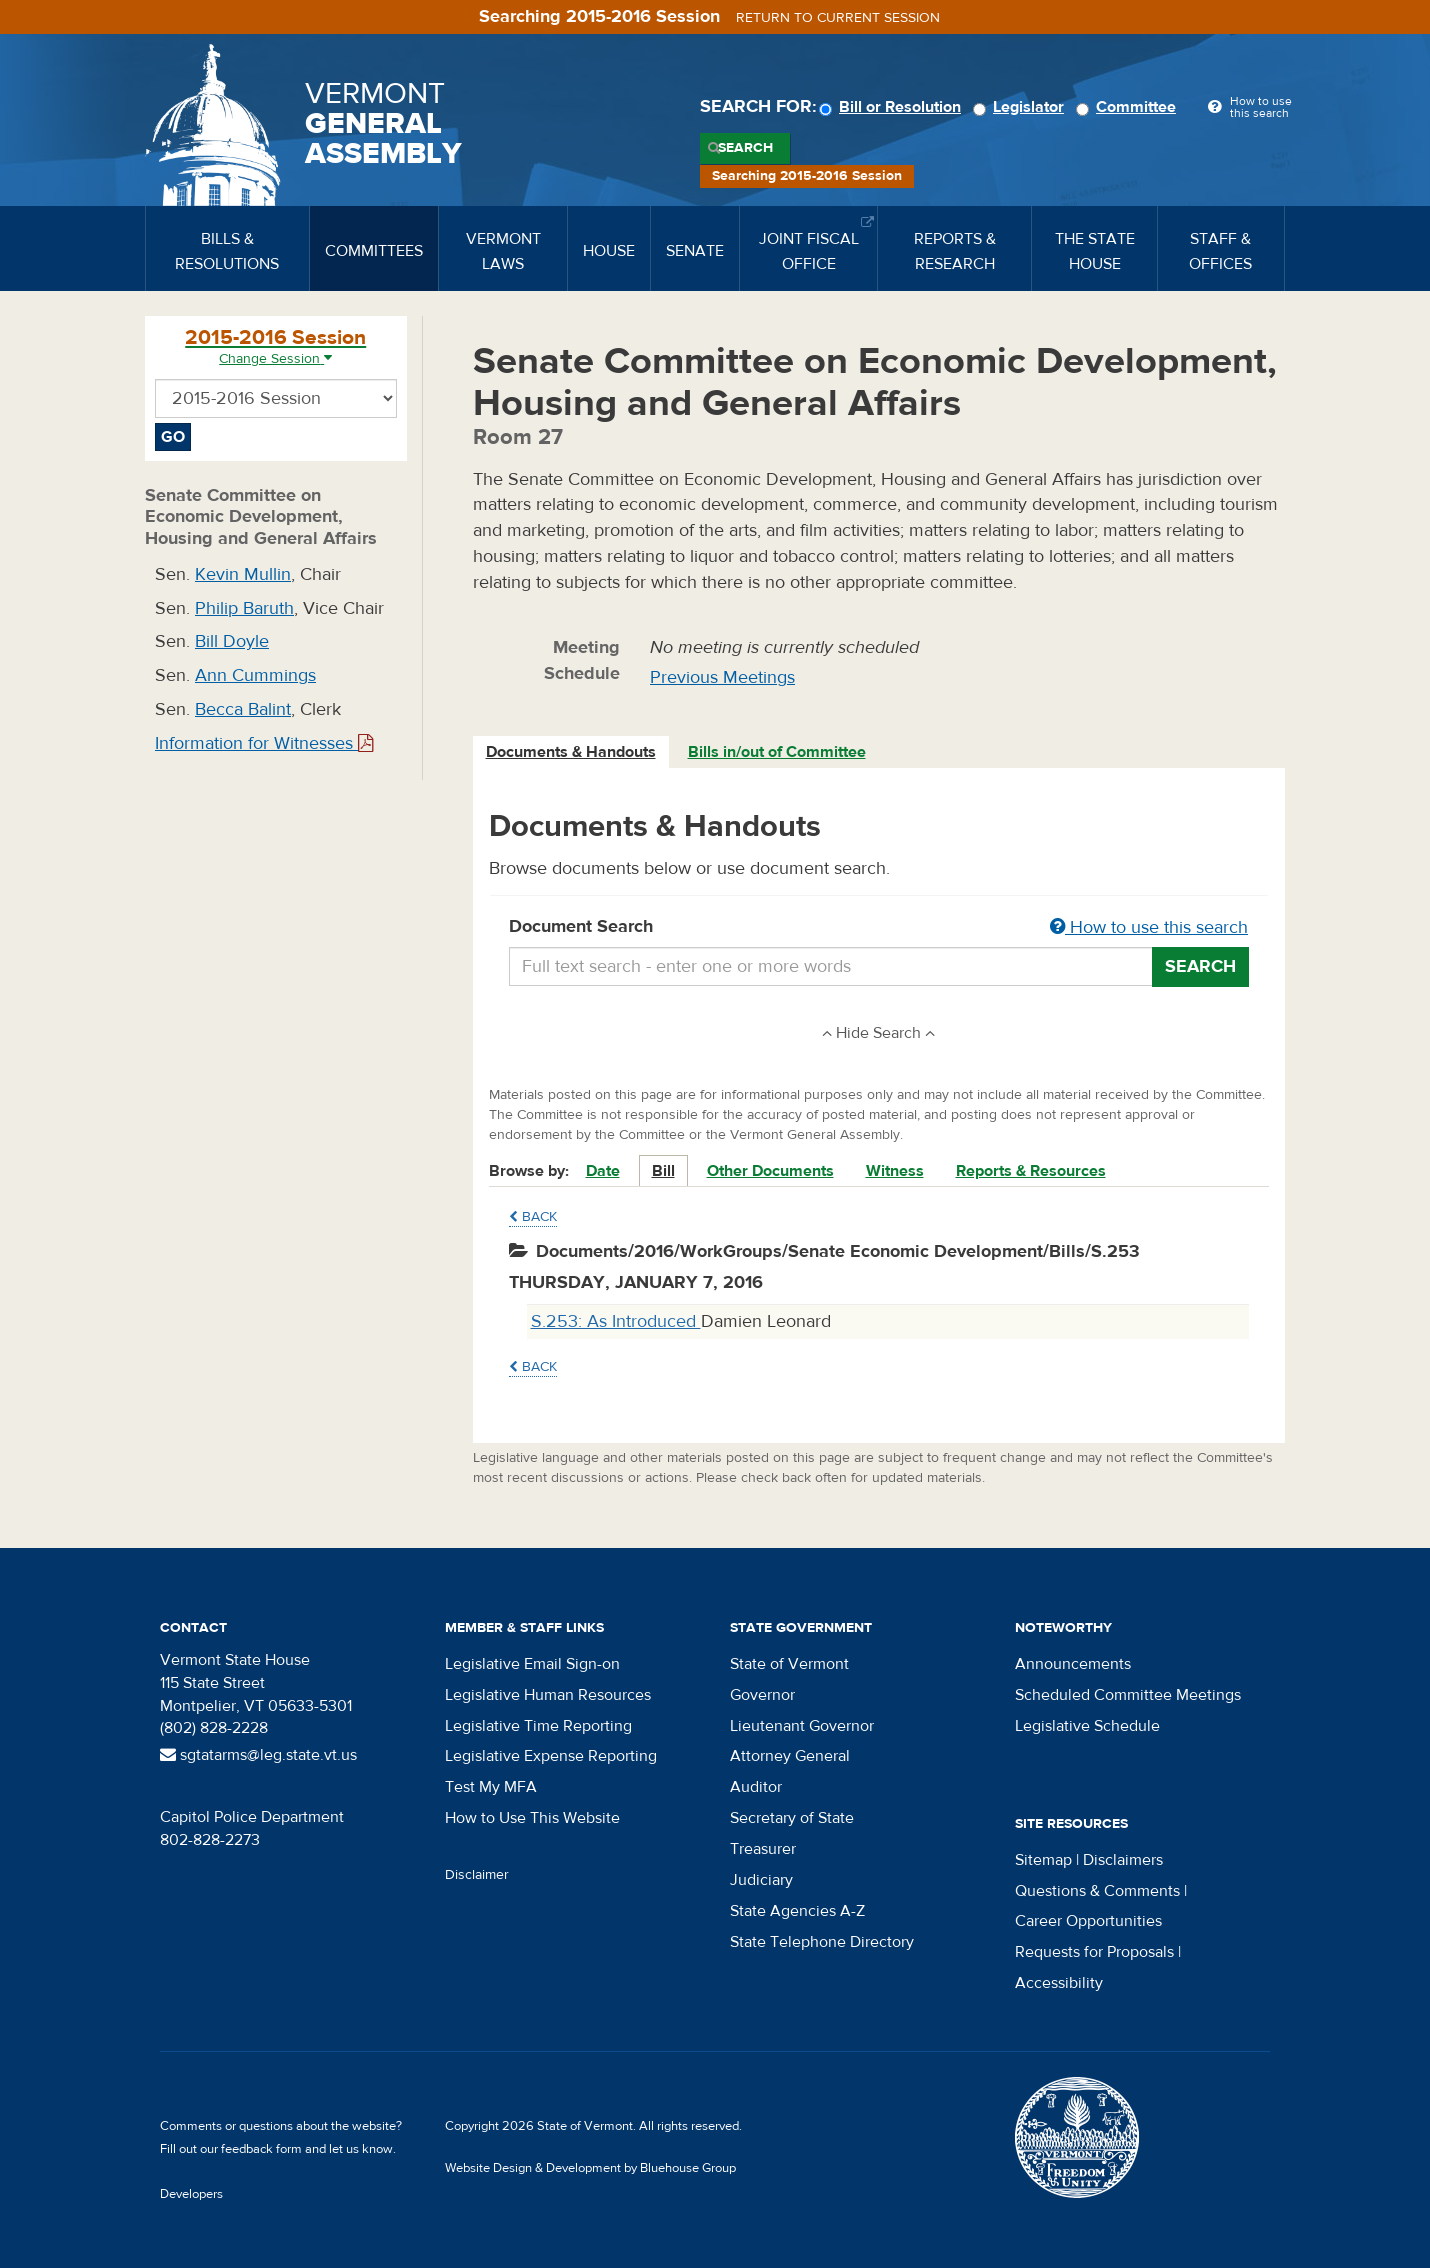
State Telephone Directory (822, 1942)
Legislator (1021, 107)
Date (603, 1171)
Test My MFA (491, 1787)
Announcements (1073, 1664)
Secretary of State (792, 1818)
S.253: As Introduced (616, 1321)
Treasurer (763, 1849)
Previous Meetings (722, 677)
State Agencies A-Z (797, 1911)
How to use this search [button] (1149, 927)
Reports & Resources (1031, 1171)
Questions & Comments (1097, 1891)
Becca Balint (243, 709)
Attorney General (790, 1756)
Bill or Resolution (893, 107)
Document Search (879, 928)
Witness (895, 1171)
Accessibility (1059, 1983)
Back (533, 1217)
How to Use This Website (532, 1818)
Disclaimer (477, 1875)
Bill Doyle (232, 641)
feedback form (261, 2149)
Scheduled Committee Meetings (1128, 1695)
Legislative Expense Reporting (551, 1756)
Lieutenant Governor (802, 1726)
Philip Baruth (244, 608)
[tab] (572, 752)
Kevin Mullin (243, 574)
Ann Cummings (255, 675)
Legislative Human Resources (548, 1695)
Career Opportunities (1088, 1921)
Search (745, 148)
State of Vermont (789, 1664)
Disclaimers (1123, 1860)
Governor (762, 1695)
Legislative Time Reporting (538, 1726)
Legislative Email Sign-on (532, 1664)
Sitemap (1043, 1860)
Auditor (756, 1787)
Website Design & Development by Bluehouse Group (590, 2168)
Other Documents (770, 1171)
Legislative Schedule (1087, 1726)
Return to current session (838, 18)
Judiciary (761, 1880)
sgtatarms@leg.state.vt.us (258, 1755)
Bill (663, 1171)
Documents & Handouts (571, 752)
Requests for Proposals (1094, 1952)
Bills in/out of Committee (777, 752)
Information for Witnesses (264, 743)
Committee (1129, 107)
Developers (191, 2194)
